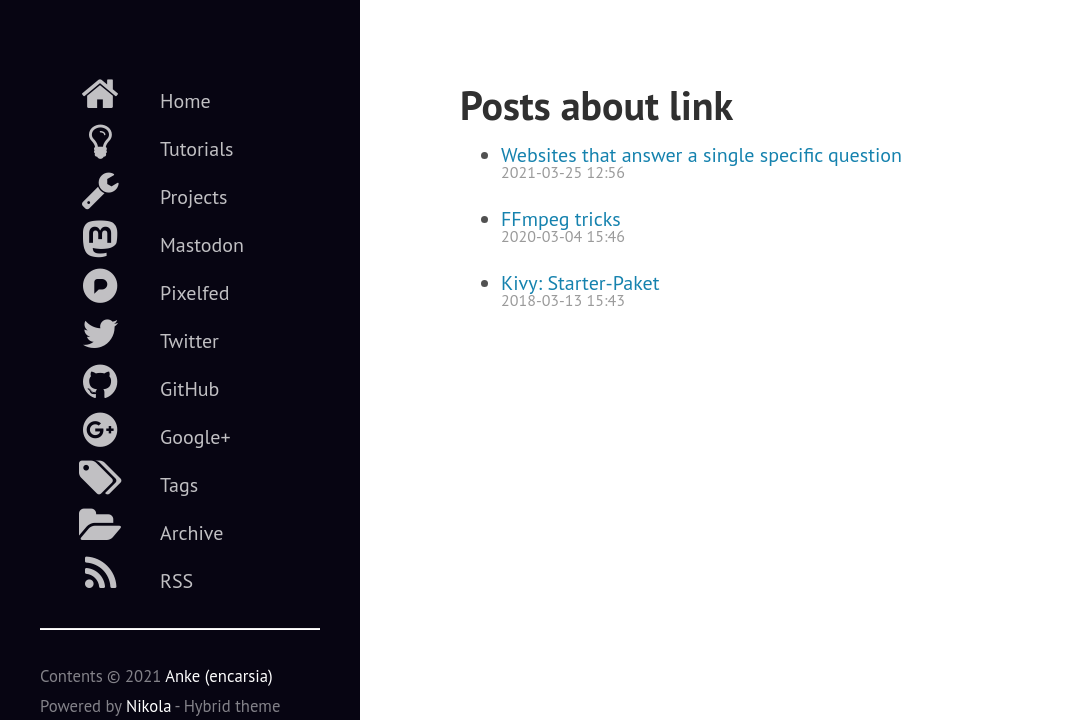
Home (125, 94)
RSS (116, 574)
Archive (131, 526)
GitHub (129, 382)
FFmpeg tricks (561, 219)
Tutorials (136, 142)
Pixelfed (134, 286)
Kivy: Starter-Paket (580, 283)
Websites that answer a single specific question (701, 155)
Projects (134, 190)
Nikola (149, 706)
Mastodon (142, 238)
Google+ (135, 430)
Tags (119, 478)
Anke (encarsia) (219, 676)
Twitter (129, 334)
